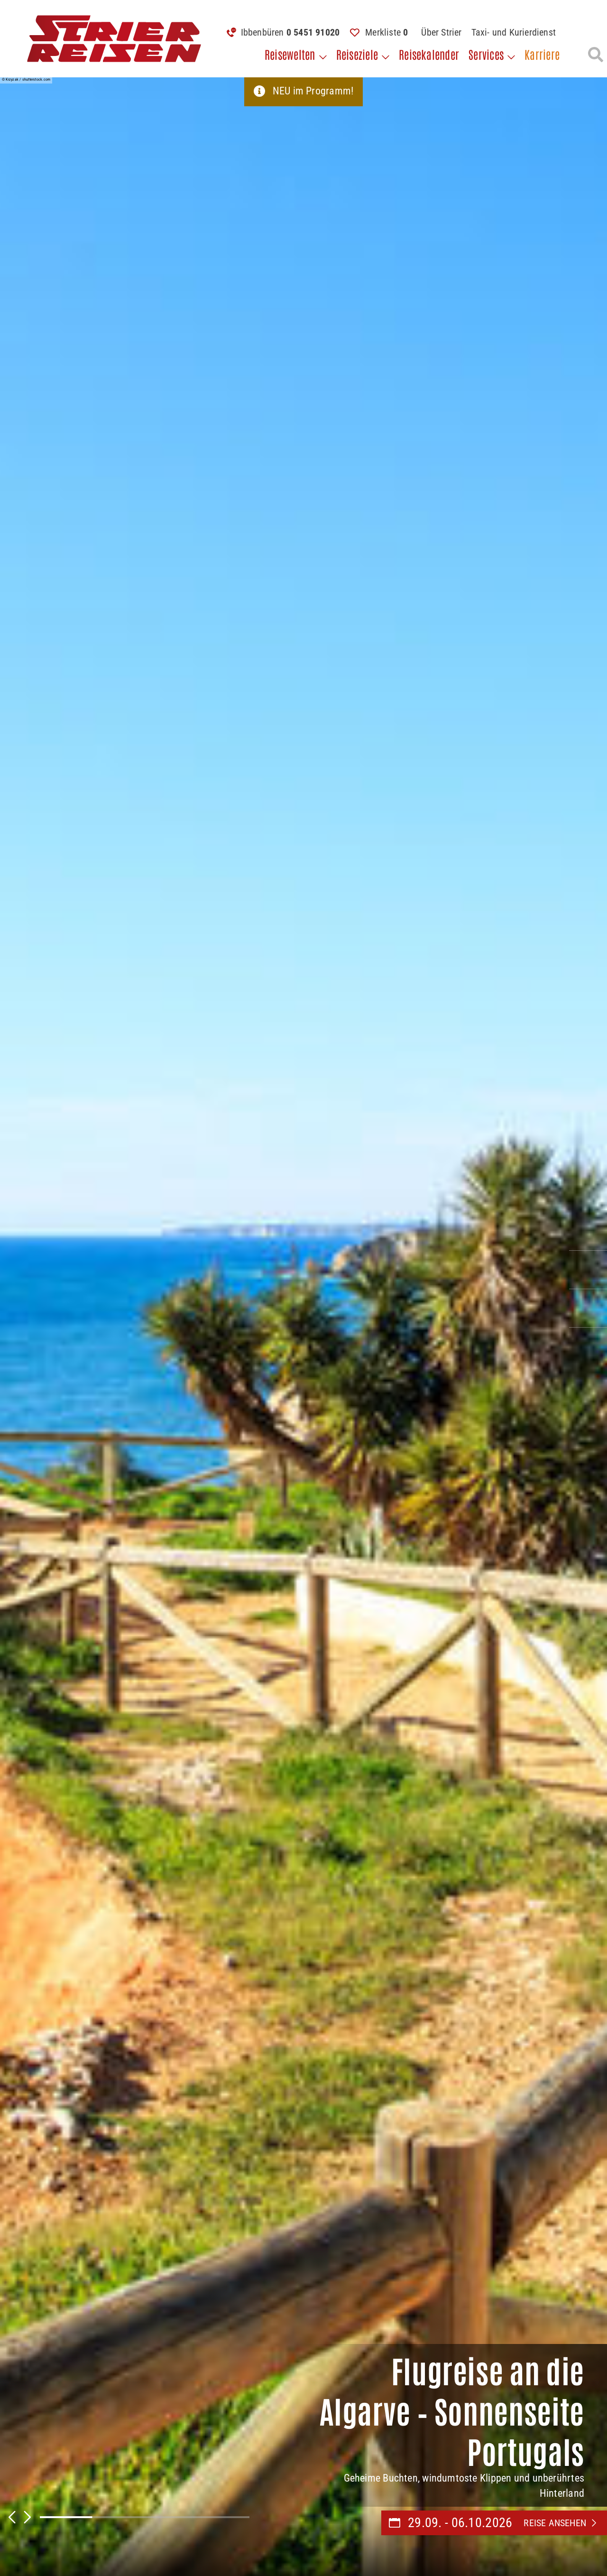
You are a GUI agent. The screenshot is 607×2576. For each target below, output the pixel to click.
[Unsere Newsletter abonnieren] (588, 1347)
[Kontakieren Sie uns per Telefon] (588, 1231)
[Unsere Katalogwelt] (588, 1308)
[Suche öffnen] (595, 54)
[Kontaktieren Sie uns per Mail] (588, 1270)
